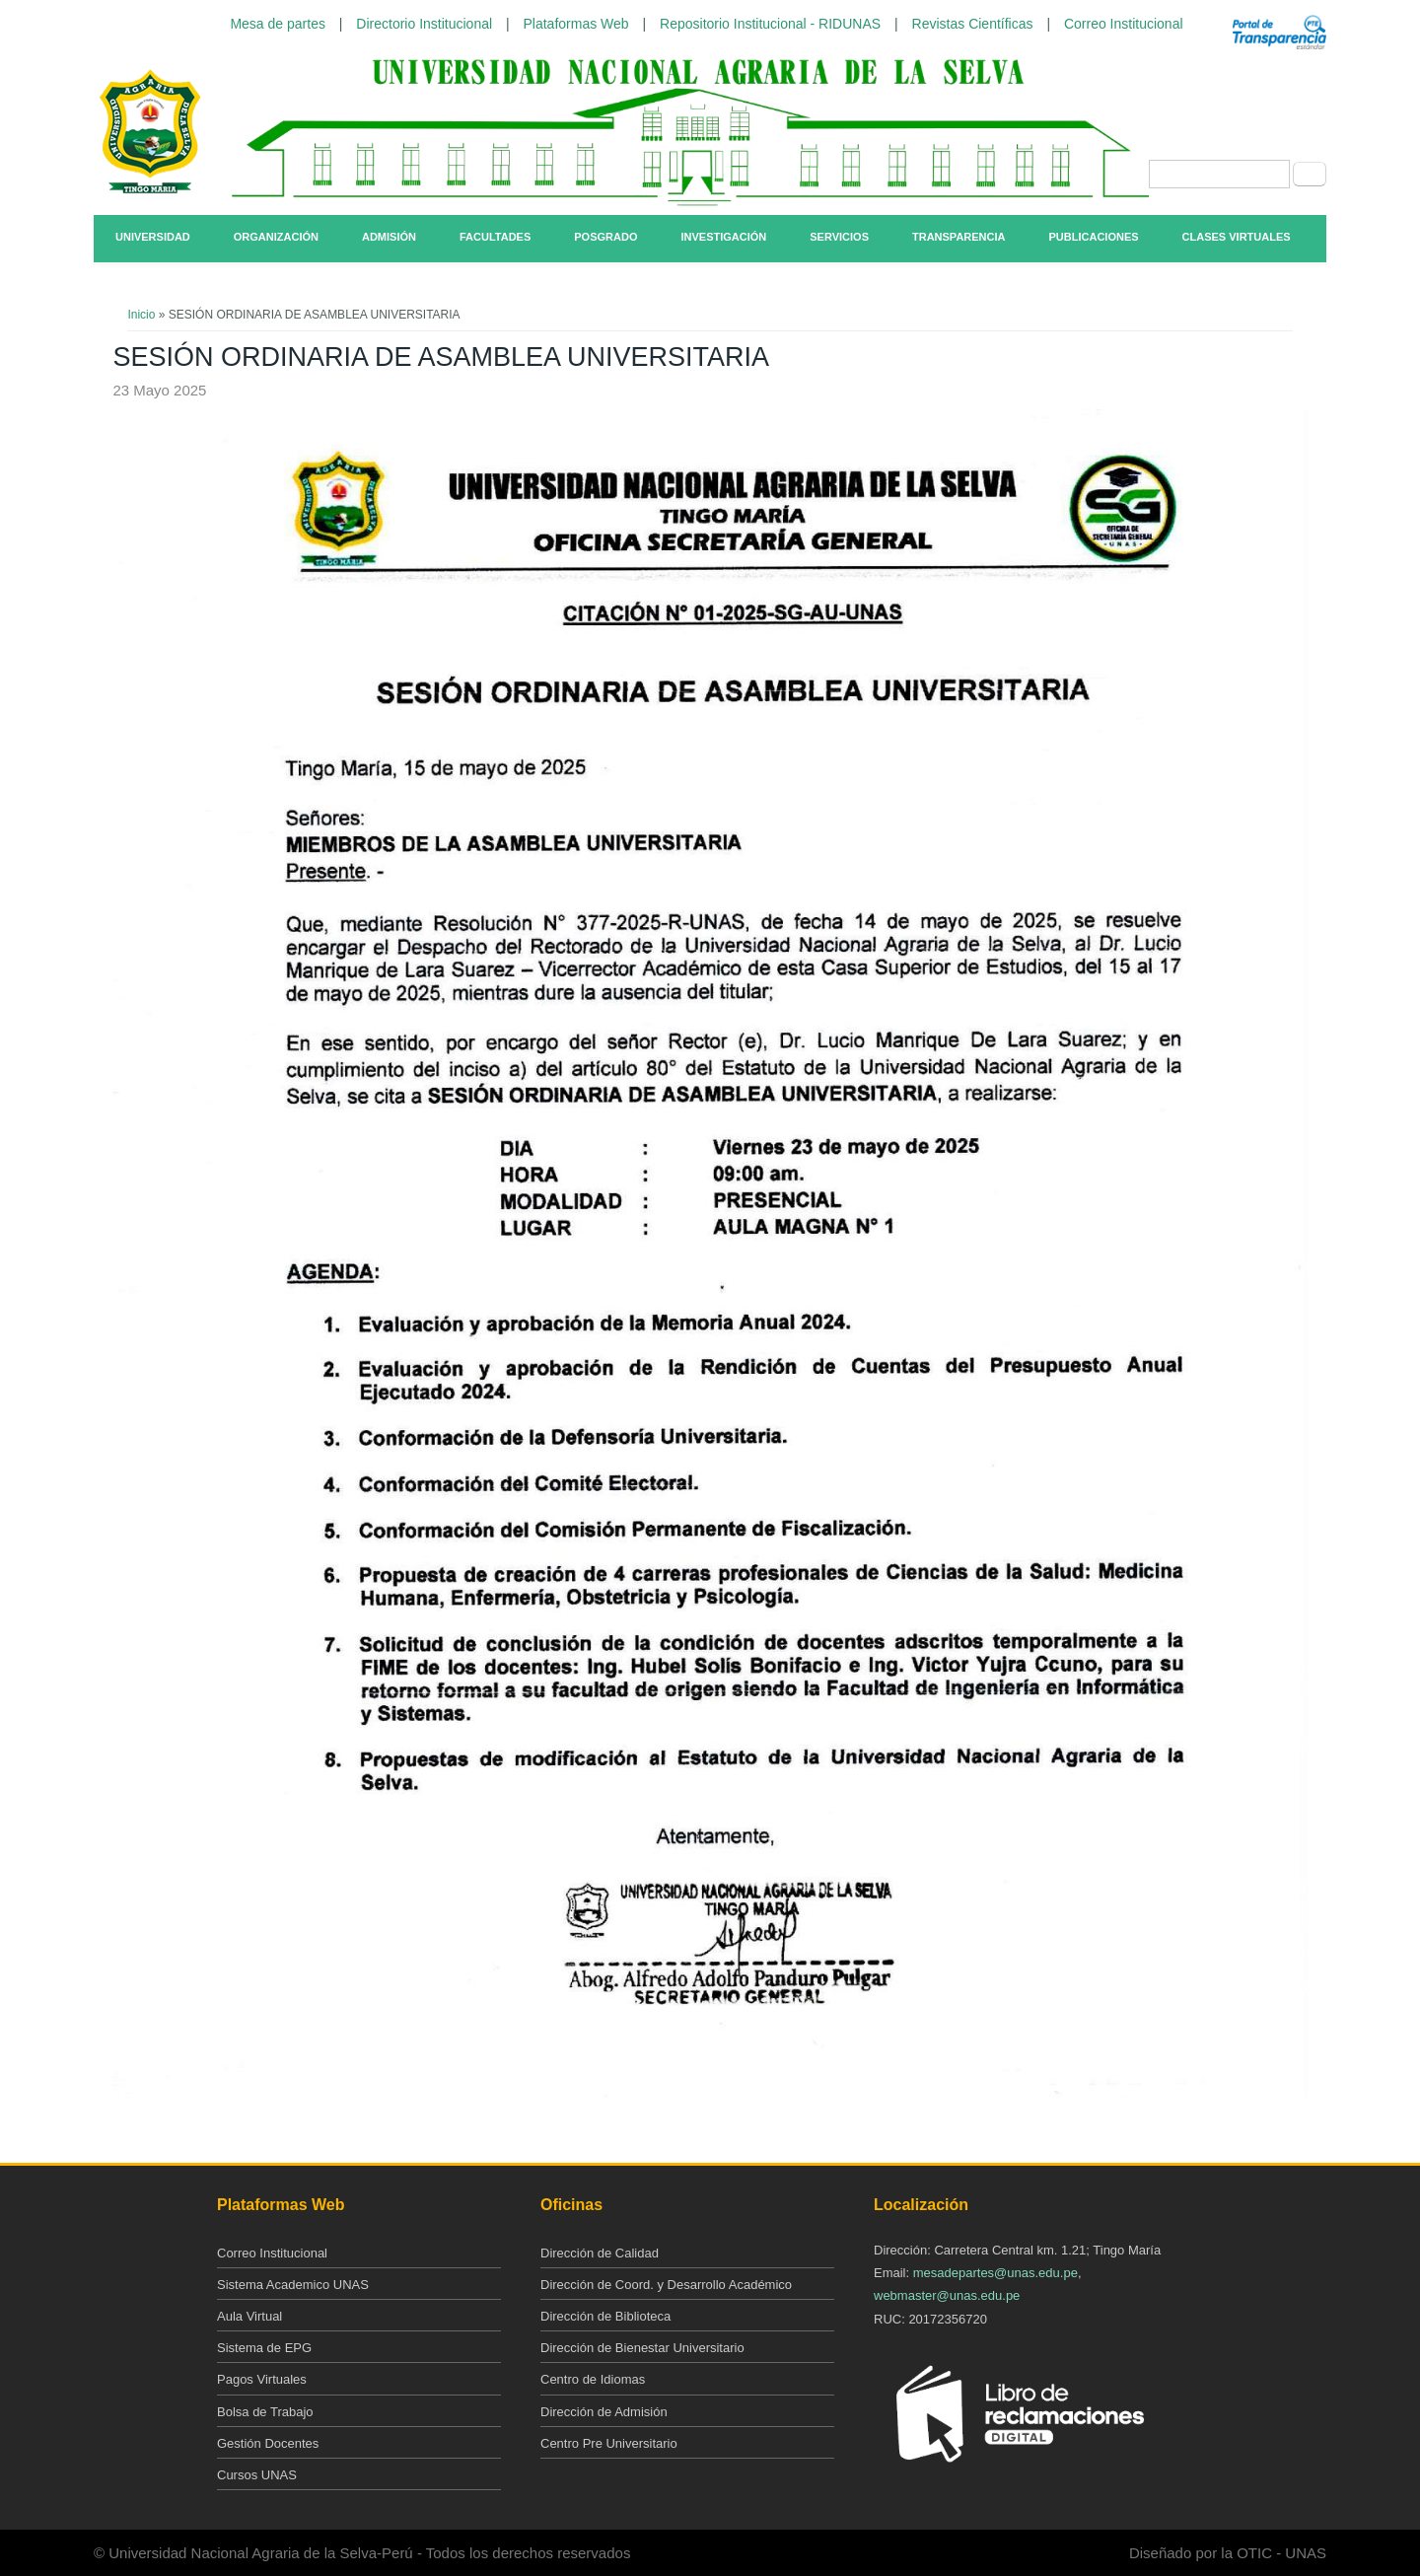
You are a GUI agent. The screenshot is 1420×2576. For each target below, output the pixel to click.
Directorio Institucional (424, 24)
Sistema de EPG (264, 2347)
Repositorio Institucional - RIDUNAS (770, 24)
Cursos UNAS (257, 2475)
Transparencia (959, 237)
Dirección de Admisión (604, 2411)
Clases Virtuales (1236, 237)
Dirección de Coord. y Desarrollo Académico (666, 2284)
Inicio (141, 315)
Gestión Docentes (268, 2443)
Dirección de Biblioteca (605, 2316)
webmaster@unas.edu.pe (947, 2295)
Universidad (152, 237)
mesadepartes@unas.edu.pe (995, 2272)
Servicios (839, 237)
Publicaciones (1094, 237)
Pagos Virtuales (262, 2379)
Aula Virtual (249, 2316)
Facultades (495, 237)
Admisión (389, 237)
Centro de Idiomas (592, 2379)
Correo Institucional (1123, 24)
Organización (276, 237)
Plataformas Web (576, 24)
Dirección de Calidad (599, 2253)
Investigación (723, 237)
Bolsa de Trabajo (265, 2411)
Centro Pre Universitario (608, 2443)
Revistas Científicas (972, 24)
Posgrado (605, 237)
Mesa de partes (277, 24)
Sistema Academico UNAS (293, 2284)
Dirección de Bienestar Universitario (642, 2347)
